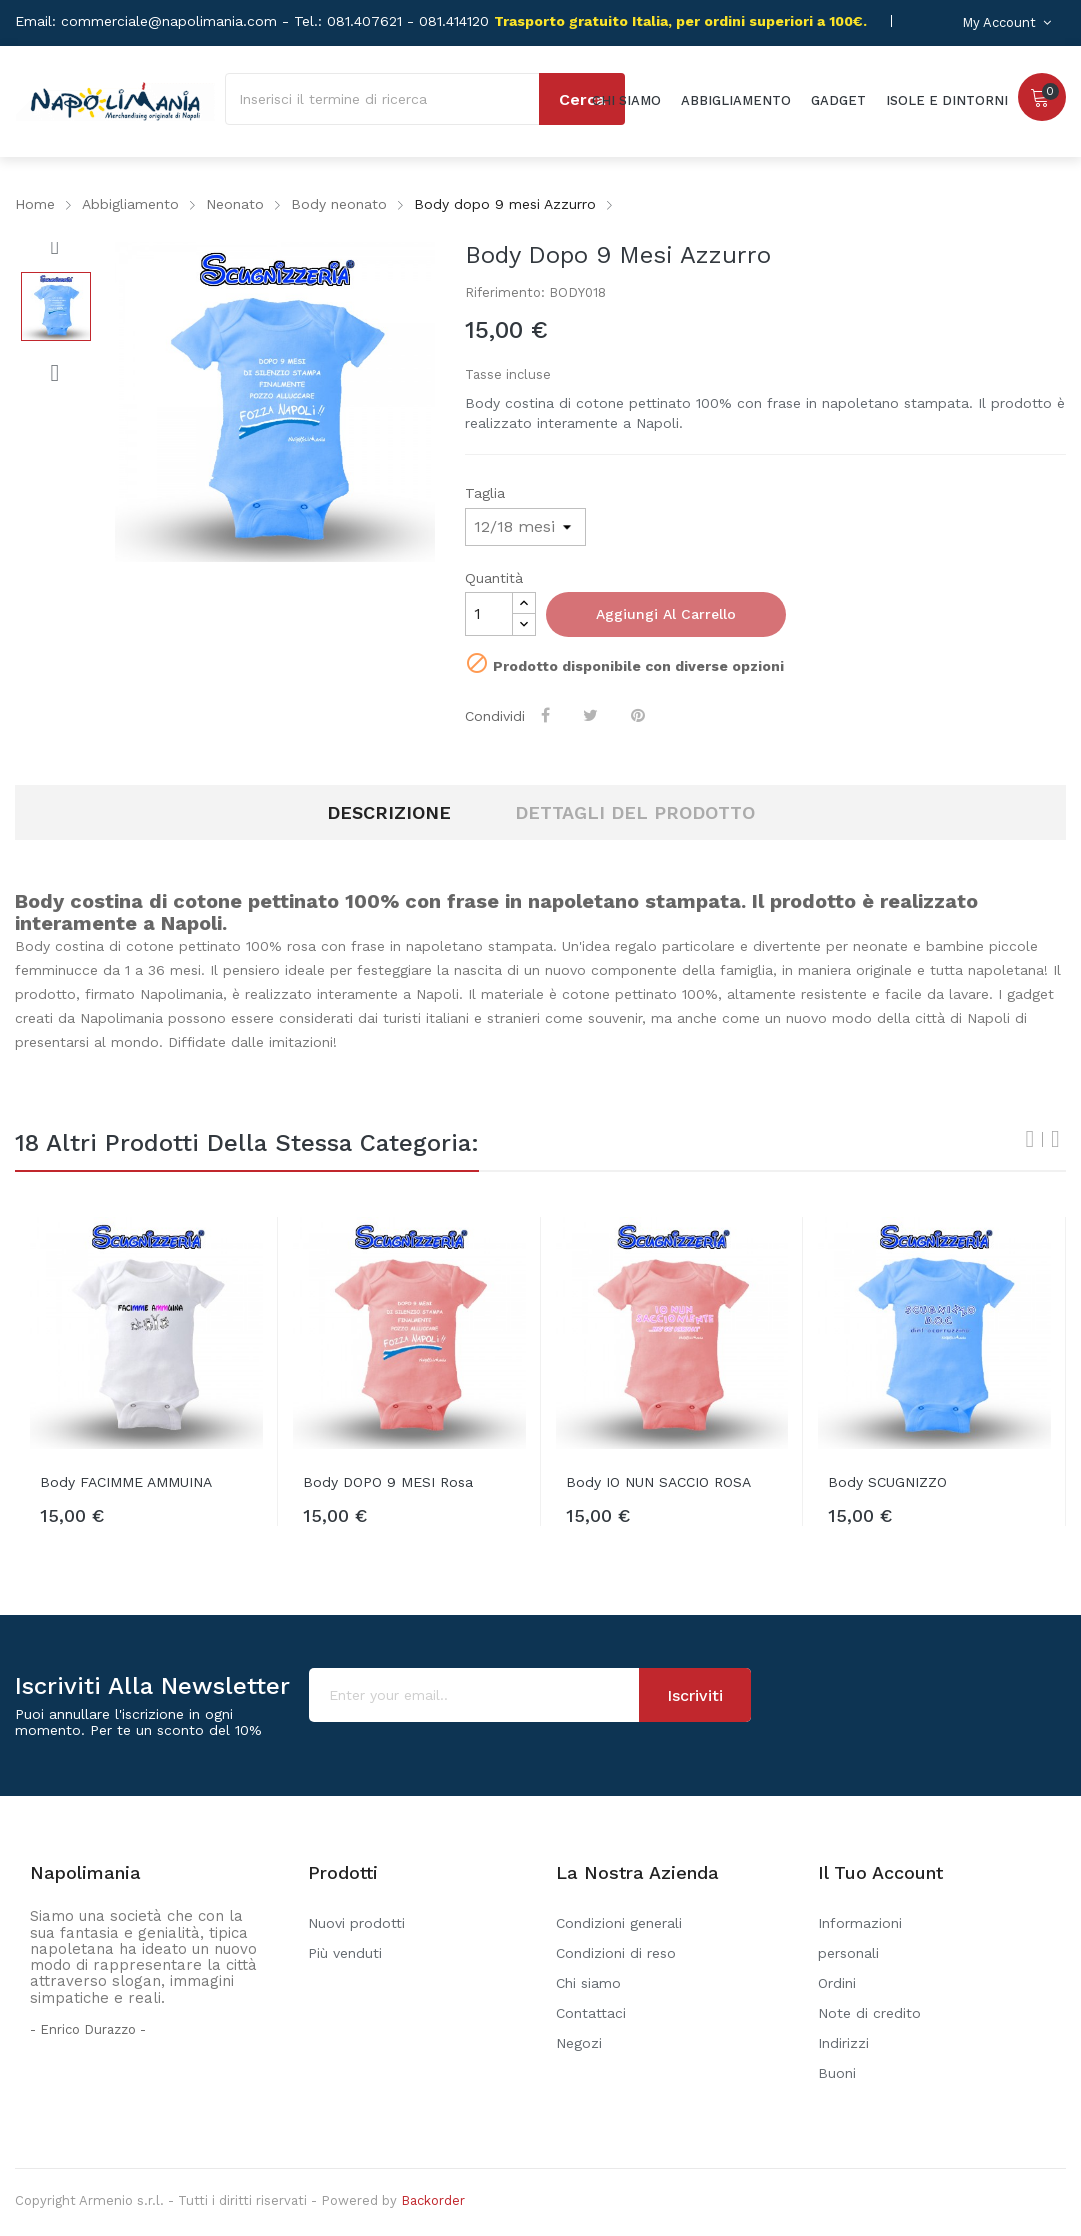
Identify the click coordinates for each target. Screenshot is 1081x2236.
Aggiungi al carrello (666, 614)
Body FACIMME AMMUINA (126, 1482)
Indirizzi (843, 2043)
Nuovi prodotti (356, 1923)
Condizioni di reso (616, 1953)
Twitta (592, 715)
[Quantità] (489, 614)
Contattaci (591, 2013)
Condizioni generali (619, 1923)
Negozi (579, 2043)
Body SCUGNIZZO (887, 1482)
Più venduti (345, 1953)
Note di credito (869, 2013)
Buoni (837, 2073)
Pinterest (640, 715)
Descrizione (389, 812)
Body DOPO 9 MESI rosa (388, 1482)
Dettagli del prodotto (635, 812)
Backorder (433, 2200)
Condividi (547, 715)
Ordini (837, 1983)
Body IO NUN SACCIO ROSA (658, 1482)
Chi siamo (588, 1983)
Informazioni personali (860, 1938)
